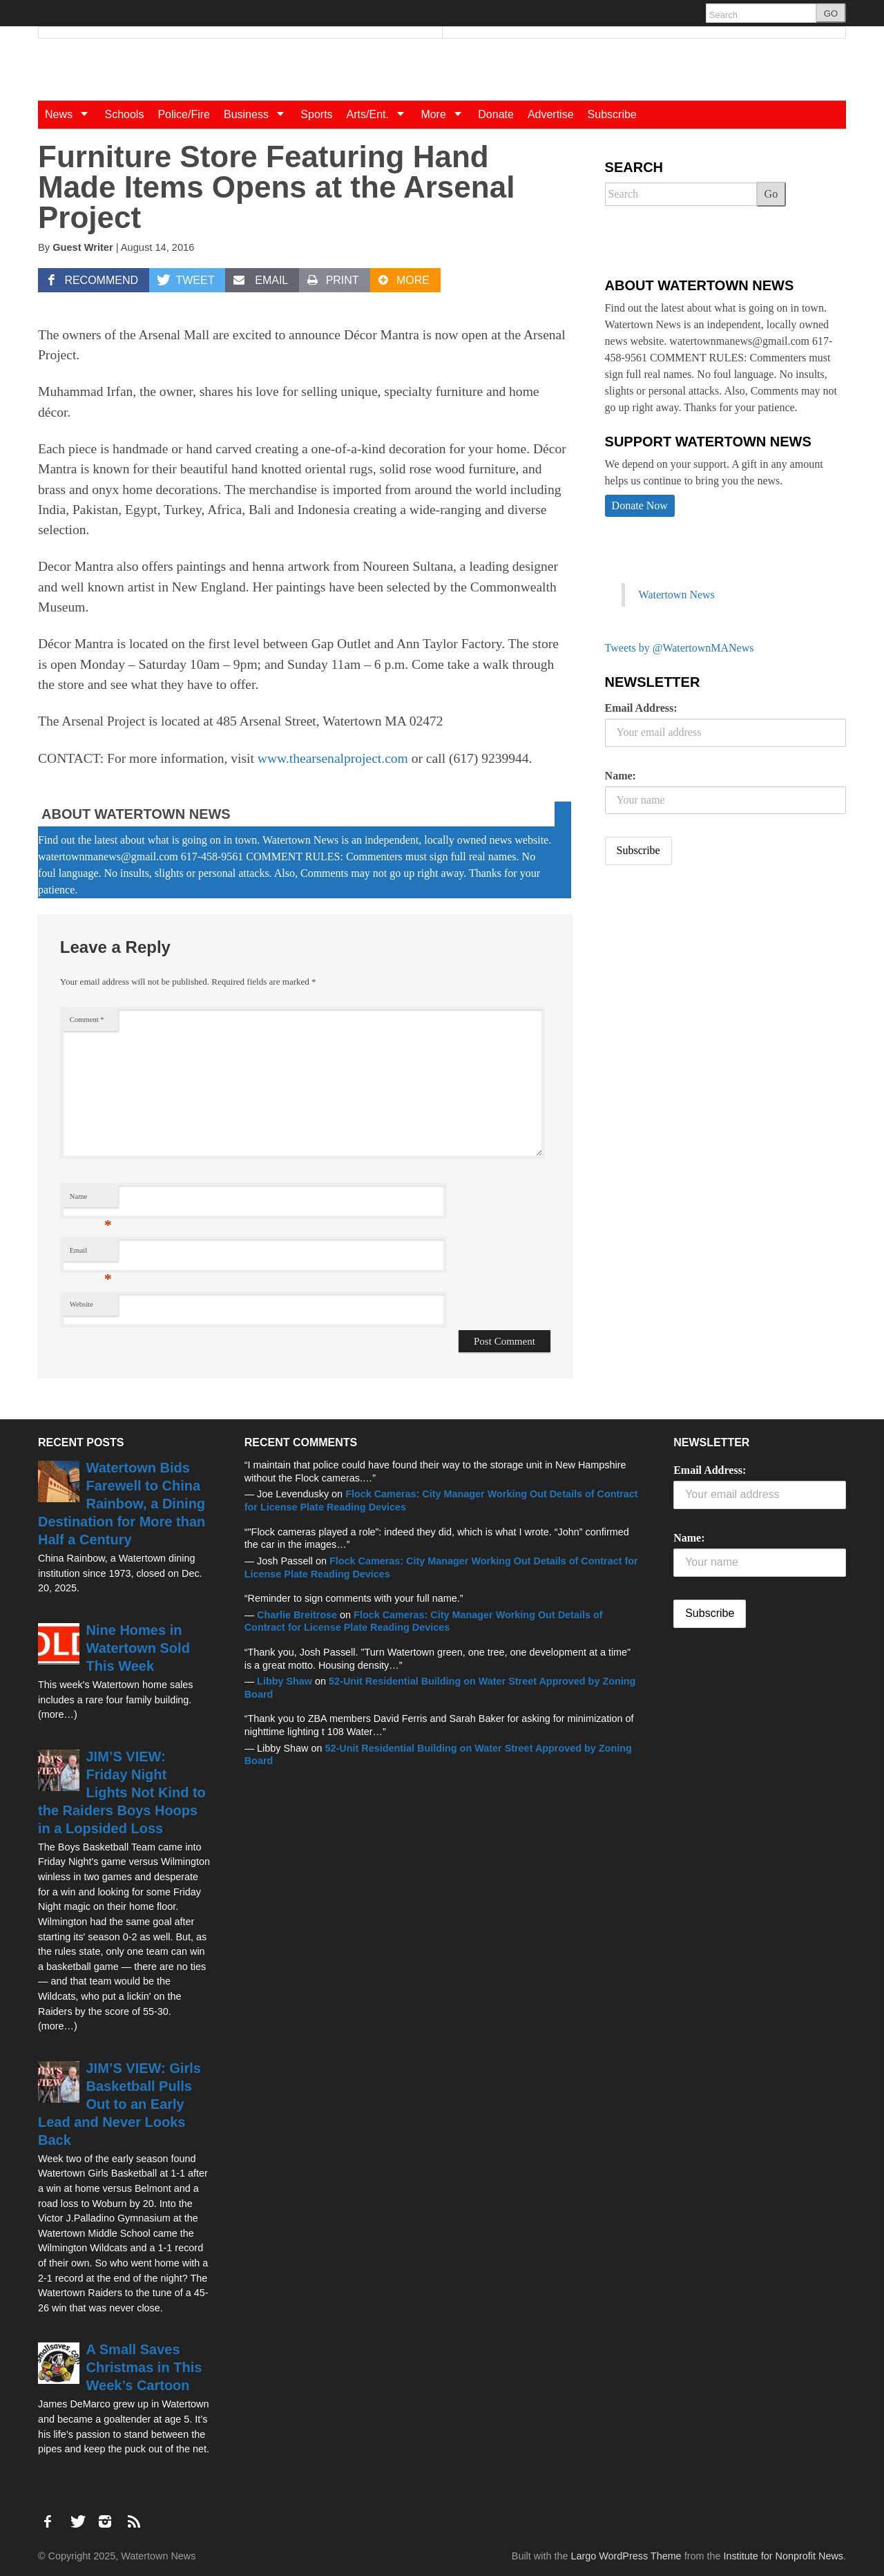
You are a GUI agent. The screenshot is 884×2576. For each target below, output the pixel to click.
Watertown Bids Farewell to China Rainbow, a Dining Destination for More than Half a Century (121, 1503)
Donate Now (640, 505)
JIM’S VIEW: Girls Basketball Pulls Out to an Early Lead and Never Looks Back (119, 2104)
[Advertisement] (708, 984)
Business (259, 114)
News (71, 114)
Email (91, 1254)
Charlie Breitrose (297, 1614)
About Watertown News (136, 814)
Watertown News (677, 594)
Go (771, 194)
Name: (620, 776)
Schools (124, 114)
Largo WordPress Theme (625, 2555)
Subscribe (612, 114)
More (446, 114)
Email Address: (641, 708)
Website (81, 1304)
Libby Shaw (284, 1681)
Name (91, 1200)
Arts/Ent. (380, 114)
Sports (316, 114)
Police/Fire (183, 114)
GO (831, 13)
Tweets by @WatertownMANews (679, 648)
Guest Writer (82, 247)
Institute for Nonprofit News (783, 2555)
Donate (496, 114)
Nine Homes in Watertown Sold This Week (138, 1648)
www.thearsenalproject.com (333, 758)
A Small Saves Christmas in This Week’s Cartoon (144, 2367)
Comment (87, 1019)
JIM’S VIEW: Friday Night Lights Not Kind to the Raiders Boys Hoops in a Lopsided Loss (122, 1792)
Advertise (551, 114)
